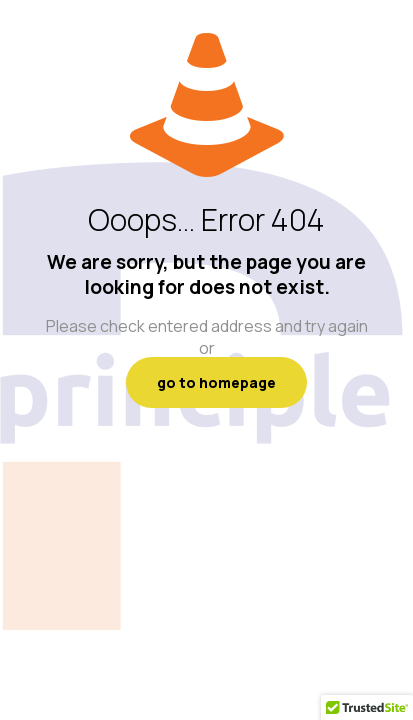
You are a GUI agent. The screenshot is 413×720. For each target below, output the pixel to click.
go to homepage (216, 382)
